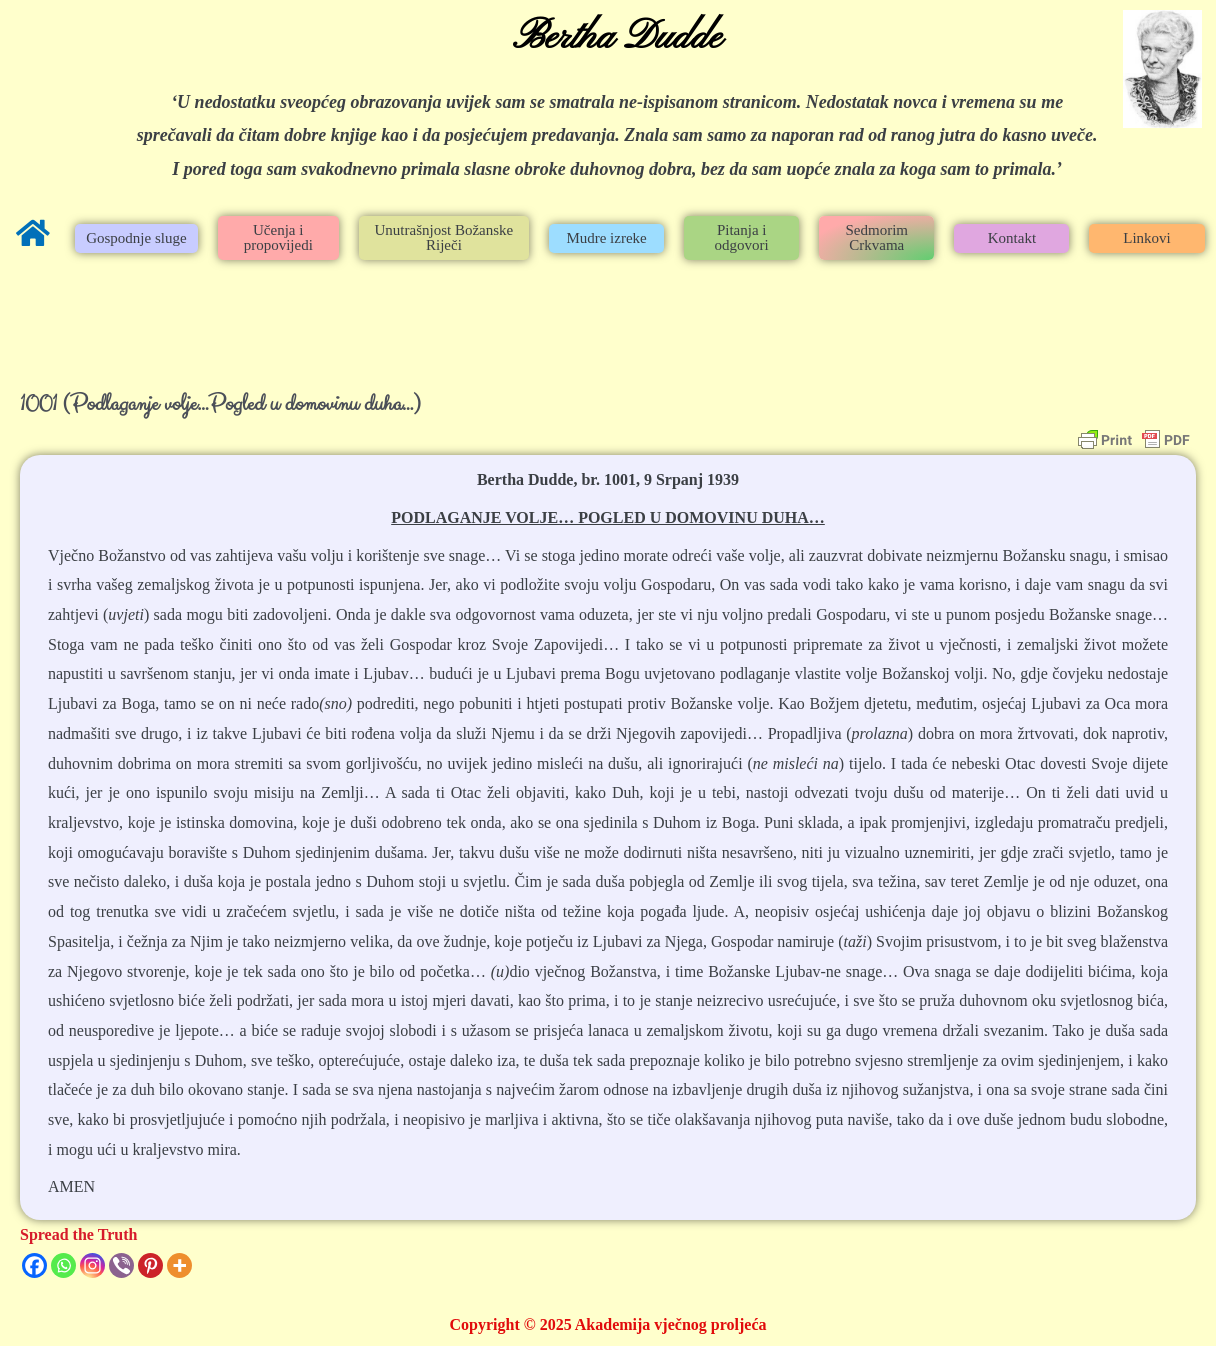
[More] (179, 1265)
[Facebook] (34, 1265)
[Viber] (121, 1265)
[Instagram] (92, 1265)
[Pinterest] (150, 1265)
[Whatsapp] (63, 1265)
